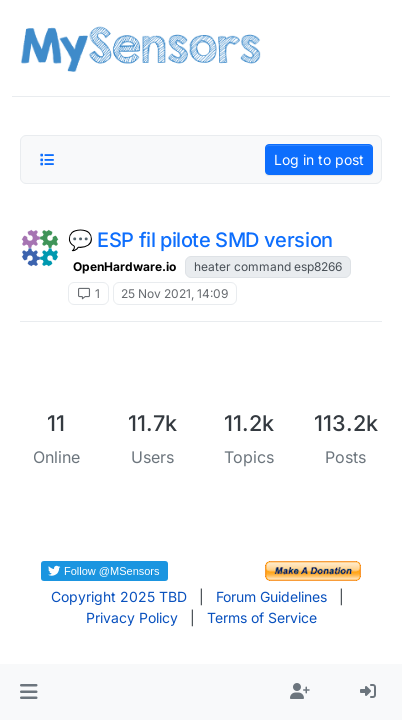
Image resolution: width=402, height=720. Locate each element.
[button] (28, 692)
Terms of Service (262, 617)
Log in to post (319, 159)
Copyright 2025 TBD (119, 596)
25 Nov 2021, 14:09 (174, 293)
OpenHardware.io (124, 266)
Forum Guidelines (271, 596)
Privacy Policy (132, 617)
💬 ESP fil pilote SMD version (200, 240)
